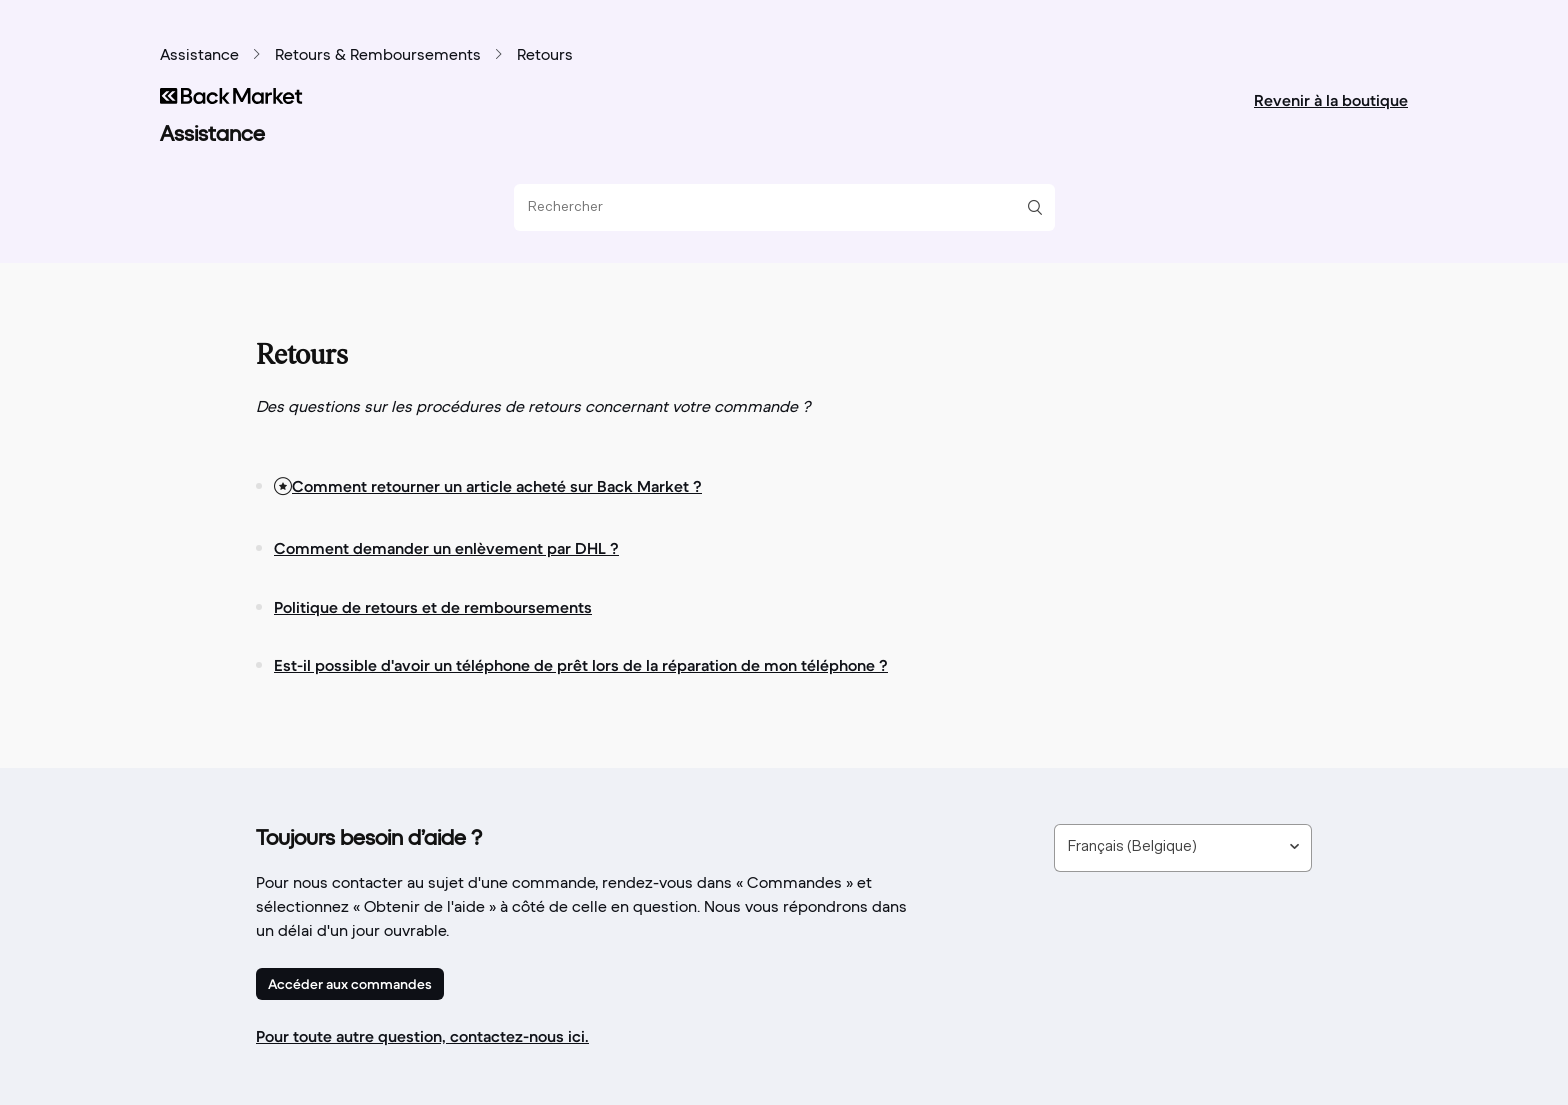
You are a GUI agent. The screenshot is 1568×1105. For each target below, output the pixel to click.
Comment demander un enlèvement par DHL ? (446, 548)
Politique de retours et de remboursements (433, 607)
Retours (545, 56)
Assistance (199, 56)
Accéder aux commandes (350, 984)
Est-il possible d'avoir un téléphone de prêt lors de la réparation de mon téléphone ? (581, 665)
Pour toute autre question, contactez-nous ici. (422, 1036)
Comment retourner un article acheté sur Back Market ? (497, 486)
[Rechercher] (777, 207)
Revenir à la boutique (1331, 100)
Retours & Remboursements (378, 56)
